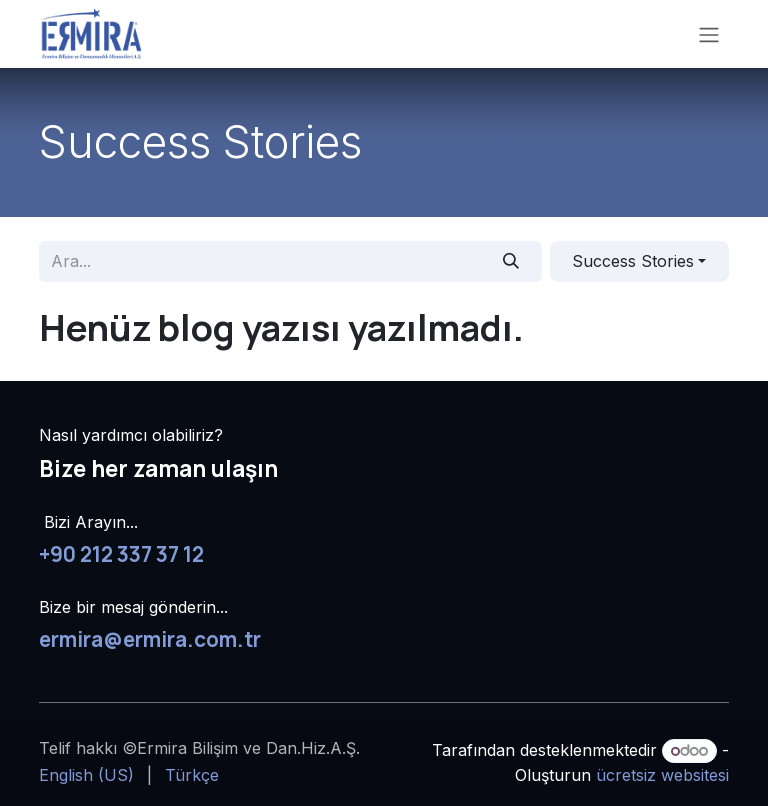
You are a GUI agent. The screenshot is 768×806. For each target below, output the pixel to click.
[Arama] (511, 261)
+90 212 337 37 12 (121, 554)
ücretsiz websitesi (662, 775)
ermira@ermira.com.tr (150, 639)
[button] (639, 261)
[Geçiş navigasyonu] (709, 34)
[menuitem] (86, 775)
